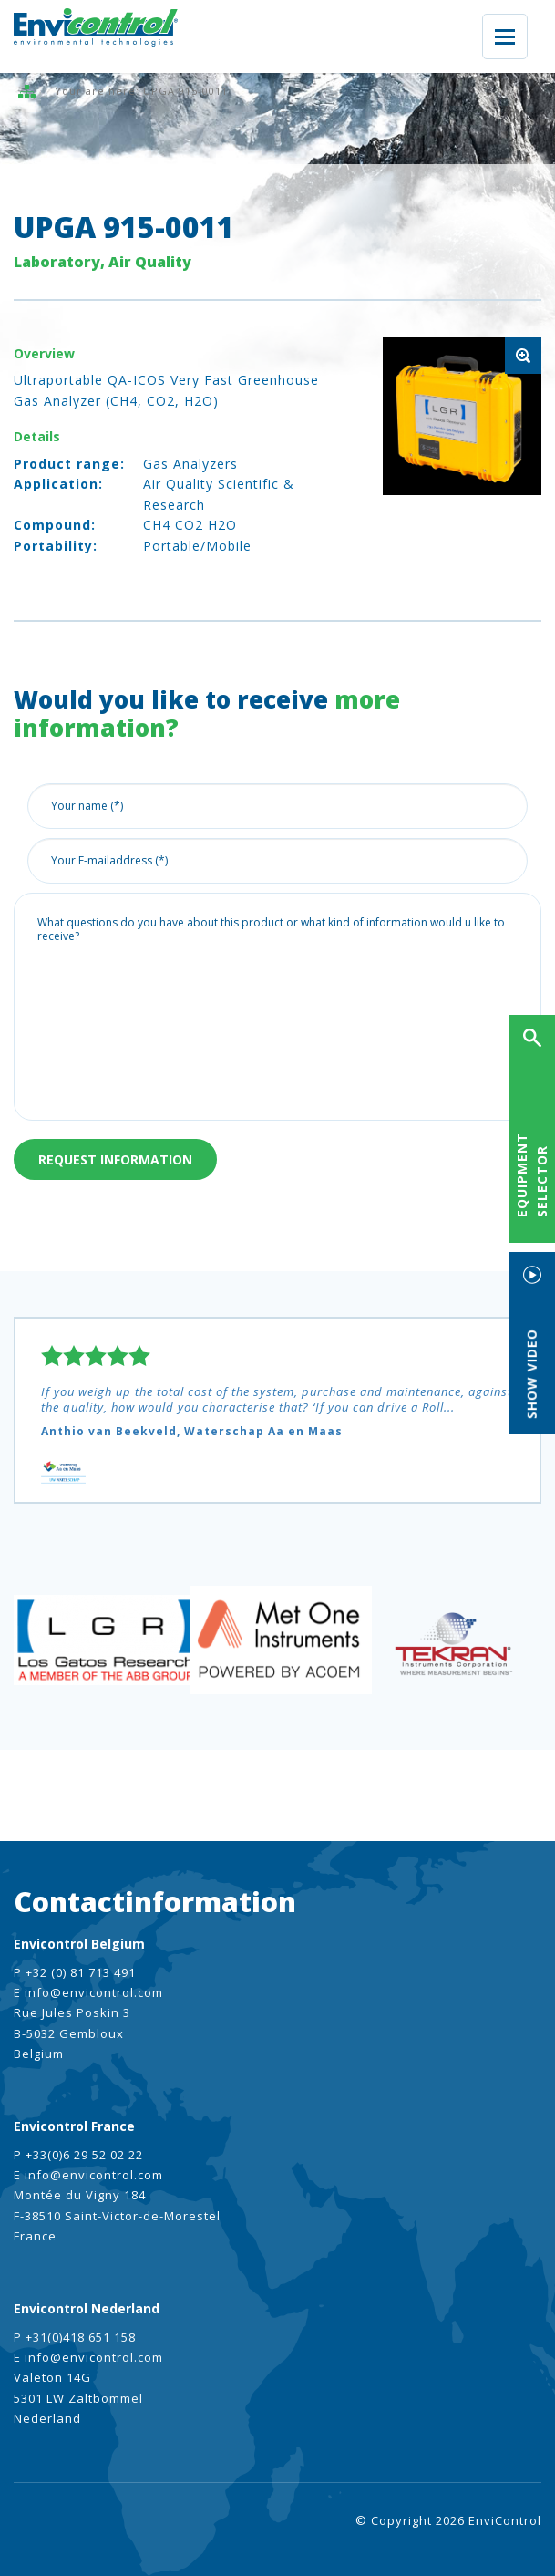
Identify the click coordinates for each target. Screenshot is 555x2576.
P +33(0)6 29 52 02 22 (78, 2155)
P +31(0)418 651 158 (75, 2337)
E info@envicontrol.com (88, 1992)
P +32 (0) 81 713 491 (75, 1972)
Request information (115, 1159)
